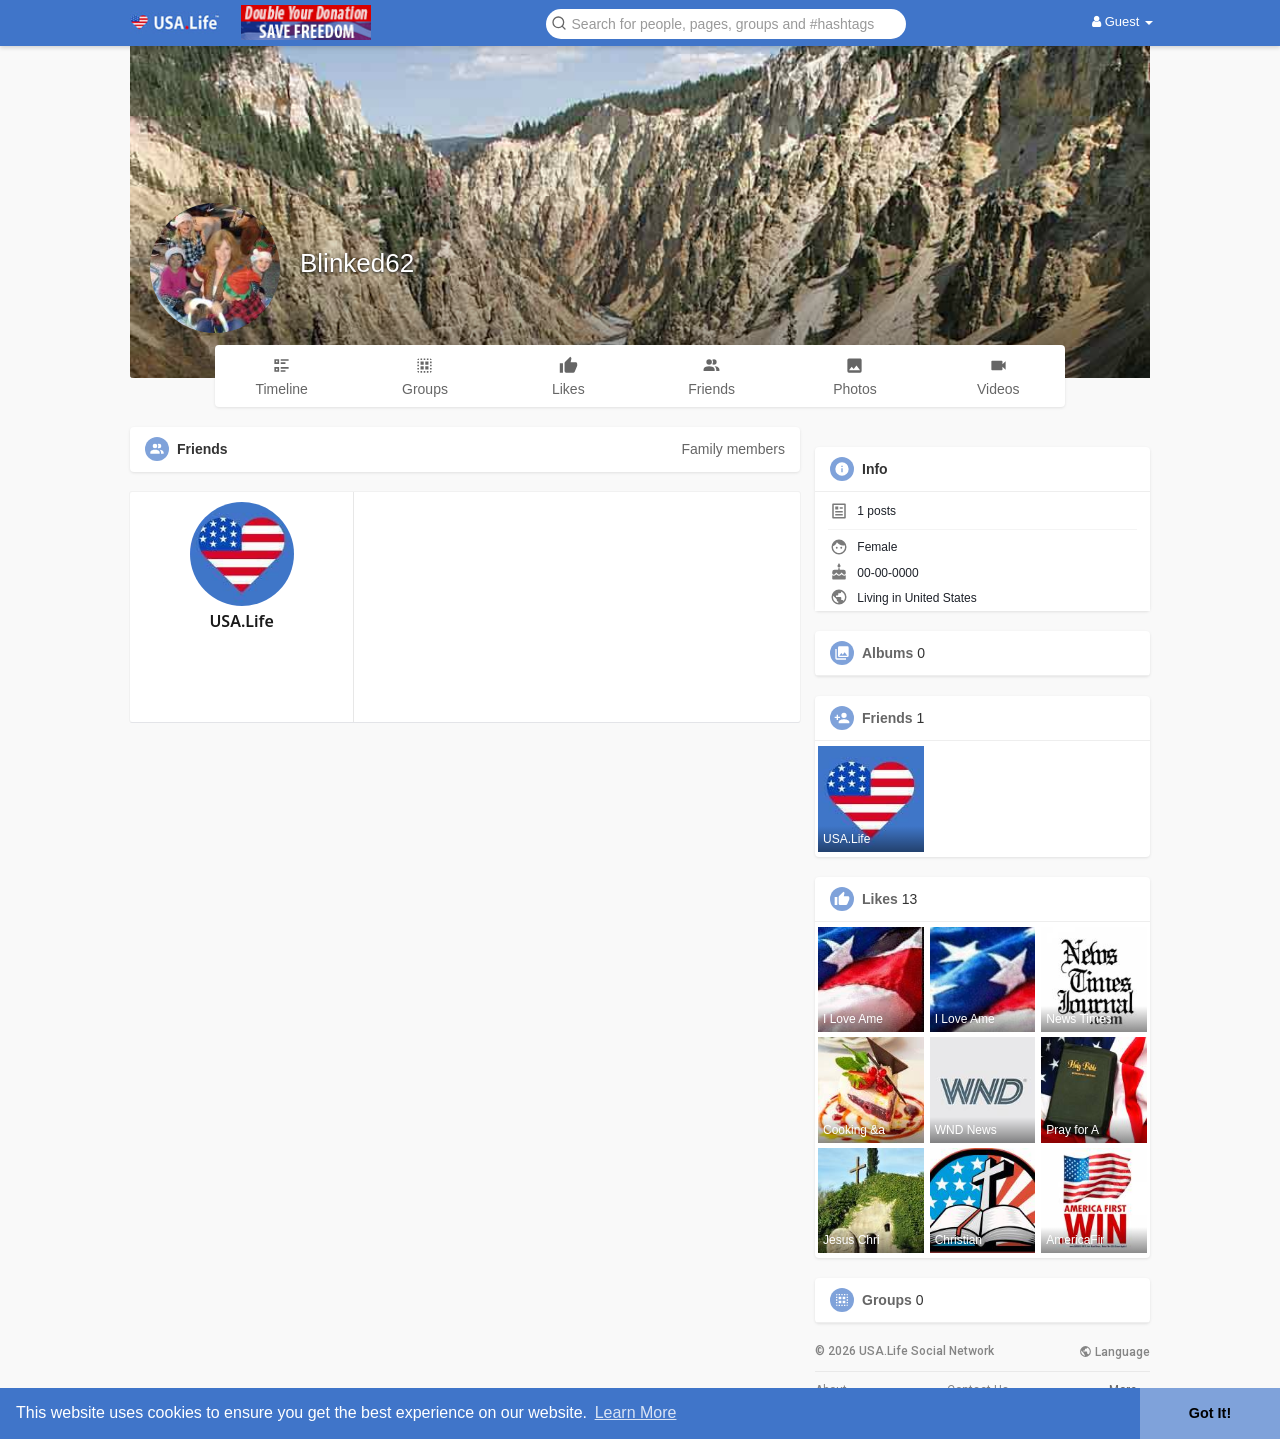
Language (1114, 1352)
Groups (887, 1300)
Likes (880, 899)
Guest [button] (1122, 21)
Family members (733, 449)
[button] (726, 22)
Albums (887, 653)
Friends (887, 718)
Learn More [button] (636, 1412)
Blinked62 (357, 263)
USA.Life (241, 621)
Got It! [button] (1210, 1413)
